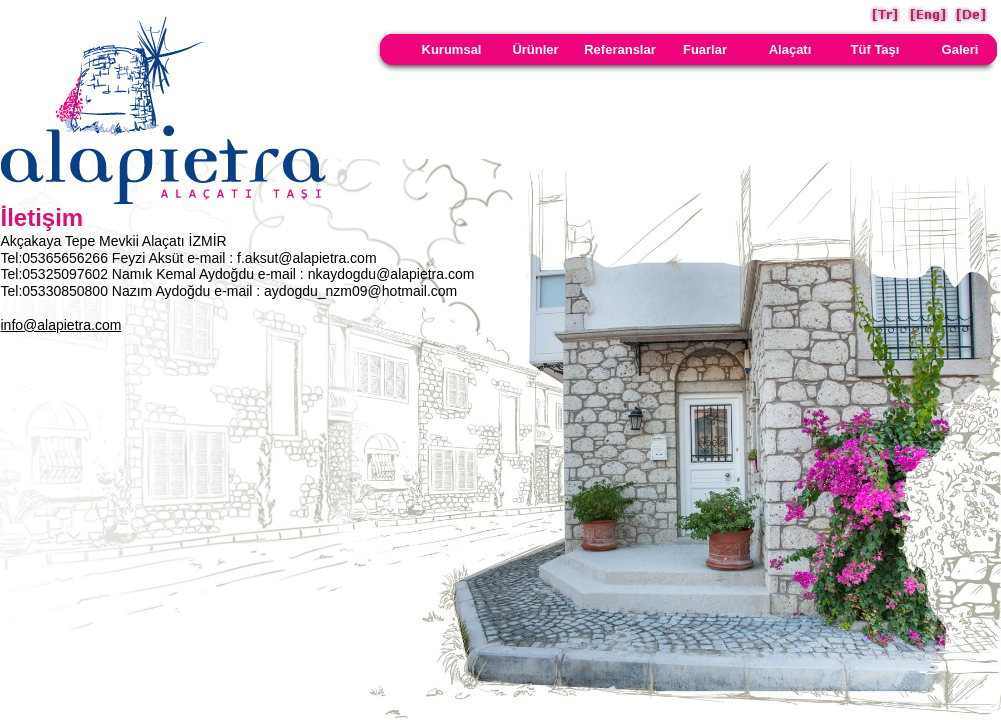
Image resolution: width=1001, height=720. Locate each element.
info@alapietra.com (61, 325)
